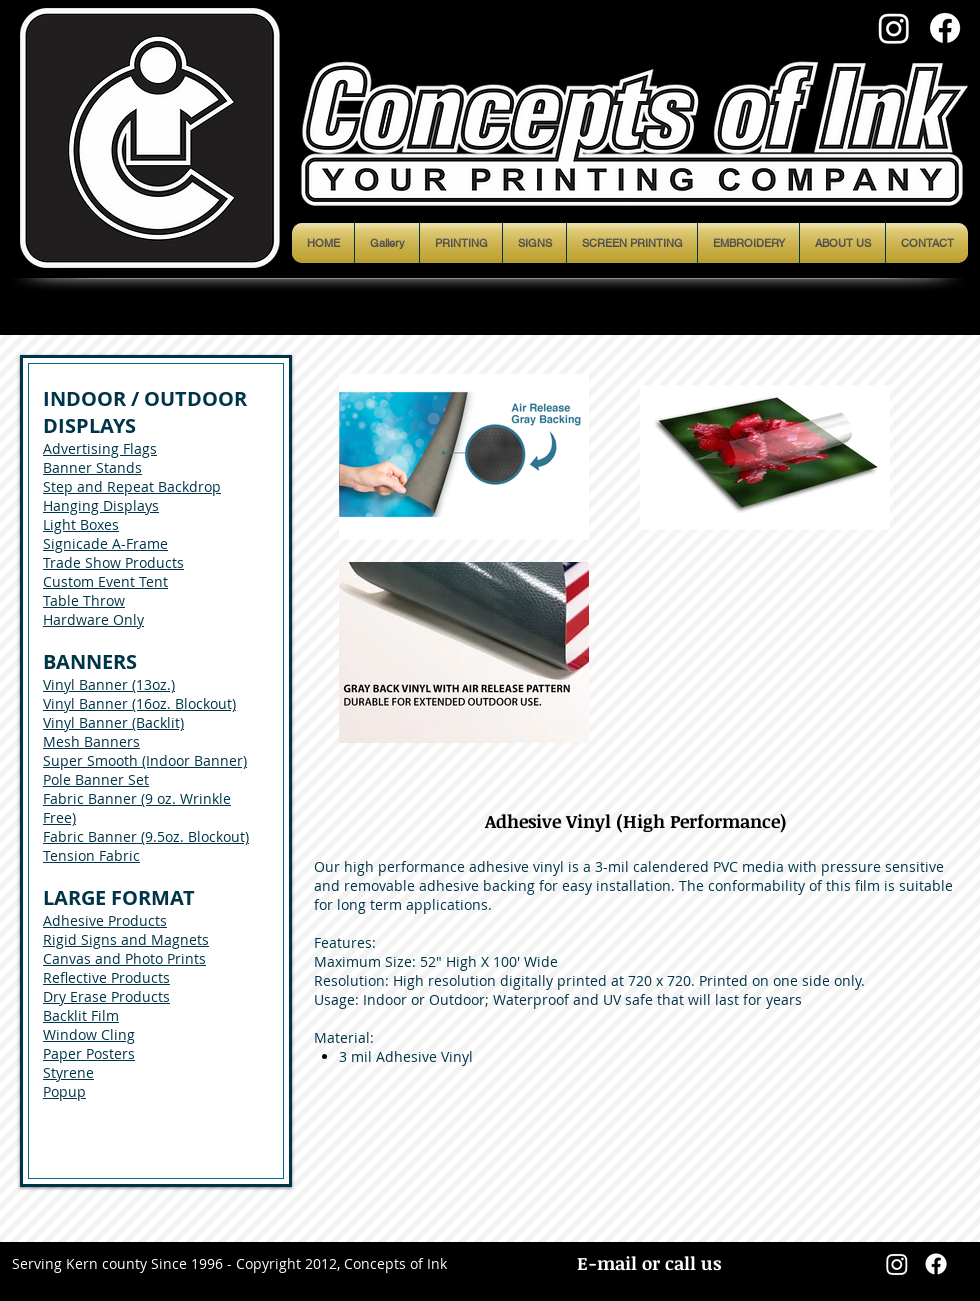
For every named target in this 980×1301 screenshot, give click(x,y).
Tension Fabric (91, 855)
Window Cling (89, 1034)
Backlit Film (81, 1015)
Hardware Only (93, 619)
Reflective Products (106, 977)
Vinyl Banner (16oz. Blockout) (139, 703)
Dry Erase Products (106, 996)
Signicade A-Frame (105, 543)
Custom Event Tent (105, 581)
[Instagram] (894, 28)
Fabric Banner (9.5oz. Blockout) (146, 836)
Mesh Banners (91, 741)
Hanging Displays (101, 505)
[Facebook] (945, 28)
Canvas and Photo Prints (124, 958)
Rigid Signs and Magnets (126, 939)
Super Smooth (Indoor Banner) (145, 760)
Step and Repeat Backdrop (132, 486)
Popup (64, 1091)
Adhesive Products (105, 920)
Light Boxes (81, 524)
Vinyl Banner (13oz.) (109, 684)
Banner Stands (92, 467)
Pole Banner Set (96, 779)
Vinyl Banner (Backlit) (113, 722)
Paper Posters (89, 1053)
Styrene (68, 1072)
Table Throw (84, 600)
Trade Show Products (113, 562)
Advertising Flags (100, 448)
